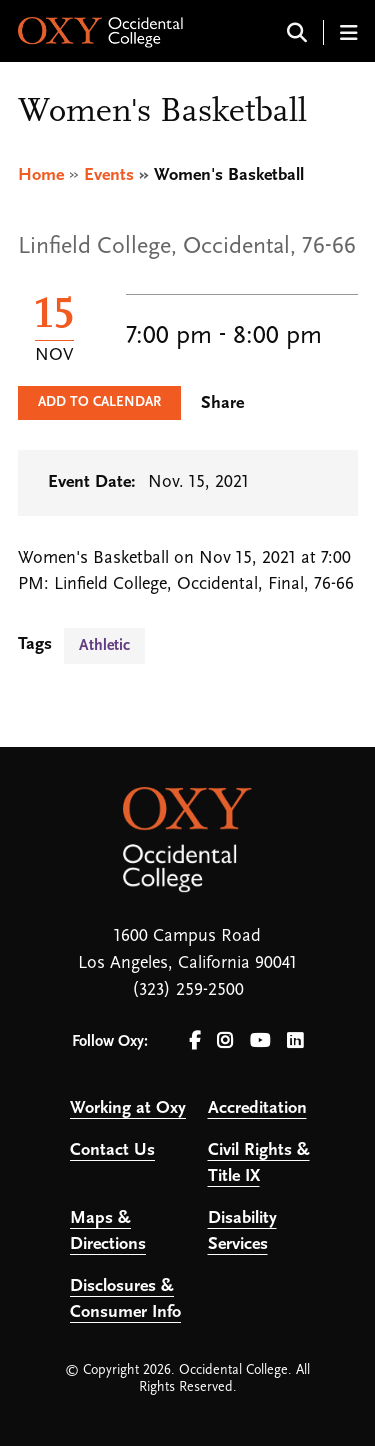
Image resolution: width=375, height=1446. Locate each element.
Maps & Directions (108, 1231)
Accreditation (257, 1108)
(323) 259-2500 (188, 990)
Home (41, 175)
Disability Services (242, 1231)
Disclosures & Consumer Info (125, 1299)
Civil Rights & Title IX (259, 1163)
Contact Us (112, 1150)
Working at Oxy (128, 1108)
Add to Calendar (99, 402)
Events (109, 175)
